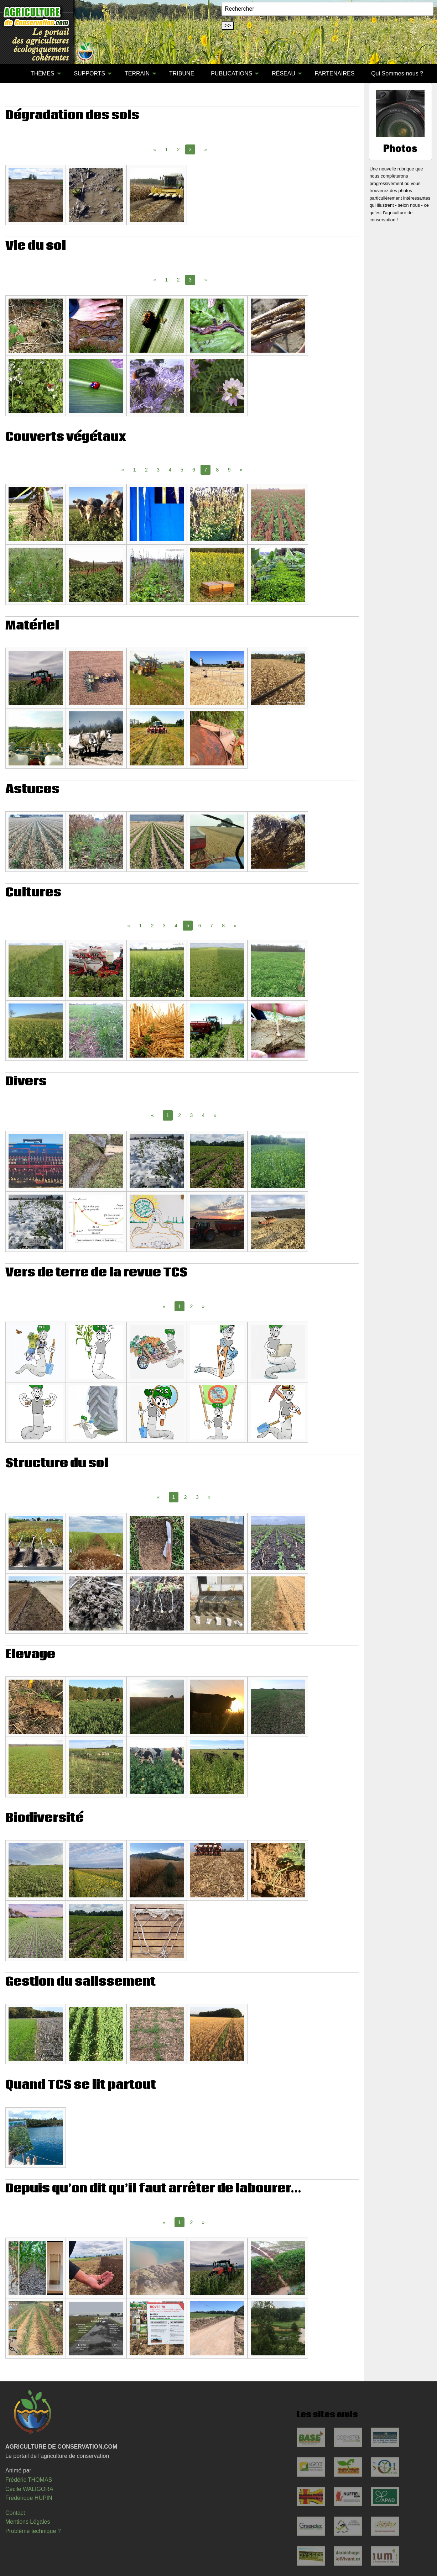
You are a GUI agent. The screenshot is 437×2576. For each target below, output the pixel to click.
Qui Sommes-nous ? (397, 73)
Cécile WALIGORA (29, 2489)
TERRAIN (137, 73)
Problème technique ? (33, 2531)
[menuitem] (14, 73)
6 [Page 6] (193, 470)
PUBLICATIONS (231, 73)
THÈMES (42, 73)
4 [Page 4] (170, 470)
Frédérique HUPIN (28, 2498)
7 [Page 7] (211, 925)
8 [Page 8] (217, 470)
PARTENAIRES (334, 73)
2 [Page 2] (178, 149)
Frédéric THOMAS (28, 2480)
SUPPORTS (89, 73)
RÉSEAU (283, 73)
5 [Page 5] (182, 470)
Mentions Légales (27, 2522)
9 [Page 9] (229, 470)
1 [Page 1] (166, 149)
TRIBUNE (181, 73)
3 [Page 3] (158, 470)
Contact (15, 2513)
